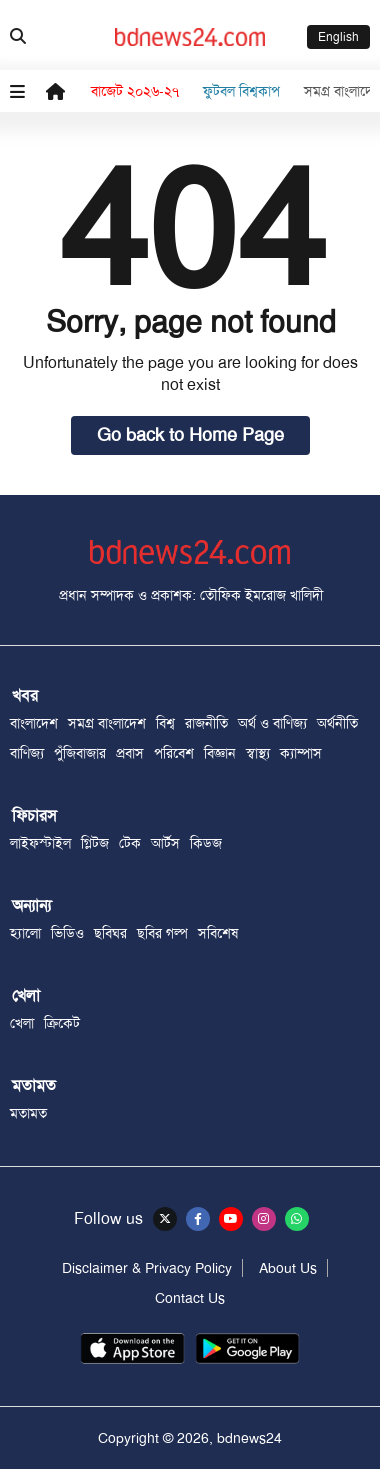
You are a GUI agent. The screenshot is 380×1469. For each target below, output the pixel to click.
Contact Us (190, 1298)
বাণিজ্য (27, 753)
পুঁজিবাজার (80, 753)
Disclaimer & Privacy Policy (147, 1268)
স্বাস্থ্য (258, 753)
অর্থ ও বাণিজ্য (272, 723)
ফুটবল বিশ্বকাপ (241, 91)
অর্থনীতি (337, 723)
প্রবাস (130, 753)
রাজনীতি (206, 723)
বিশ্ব (165, 723)
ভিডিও (67, 933)
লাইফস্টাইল (40, 843)
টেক (130, 843)
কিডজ (206, 843)
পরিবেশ (174, 753)
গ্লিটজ (95, 843)
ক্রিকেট (62, 1023)
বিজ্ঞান (220, 753)
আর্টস (165, 843)
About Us (288, 1268)
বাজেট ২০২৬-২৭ (135, 91)
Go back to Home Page (190, 435)
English (338, 37)
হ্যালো (25, 933)
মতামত (28, 1113)
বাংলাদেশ (34, 723)
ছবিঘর (110, 933)
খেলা (22, 1023)
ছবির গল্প (162, 933)
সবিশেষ (218, 933)
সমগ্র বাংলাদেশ (107, 723)
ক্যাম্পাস (301, 753)
